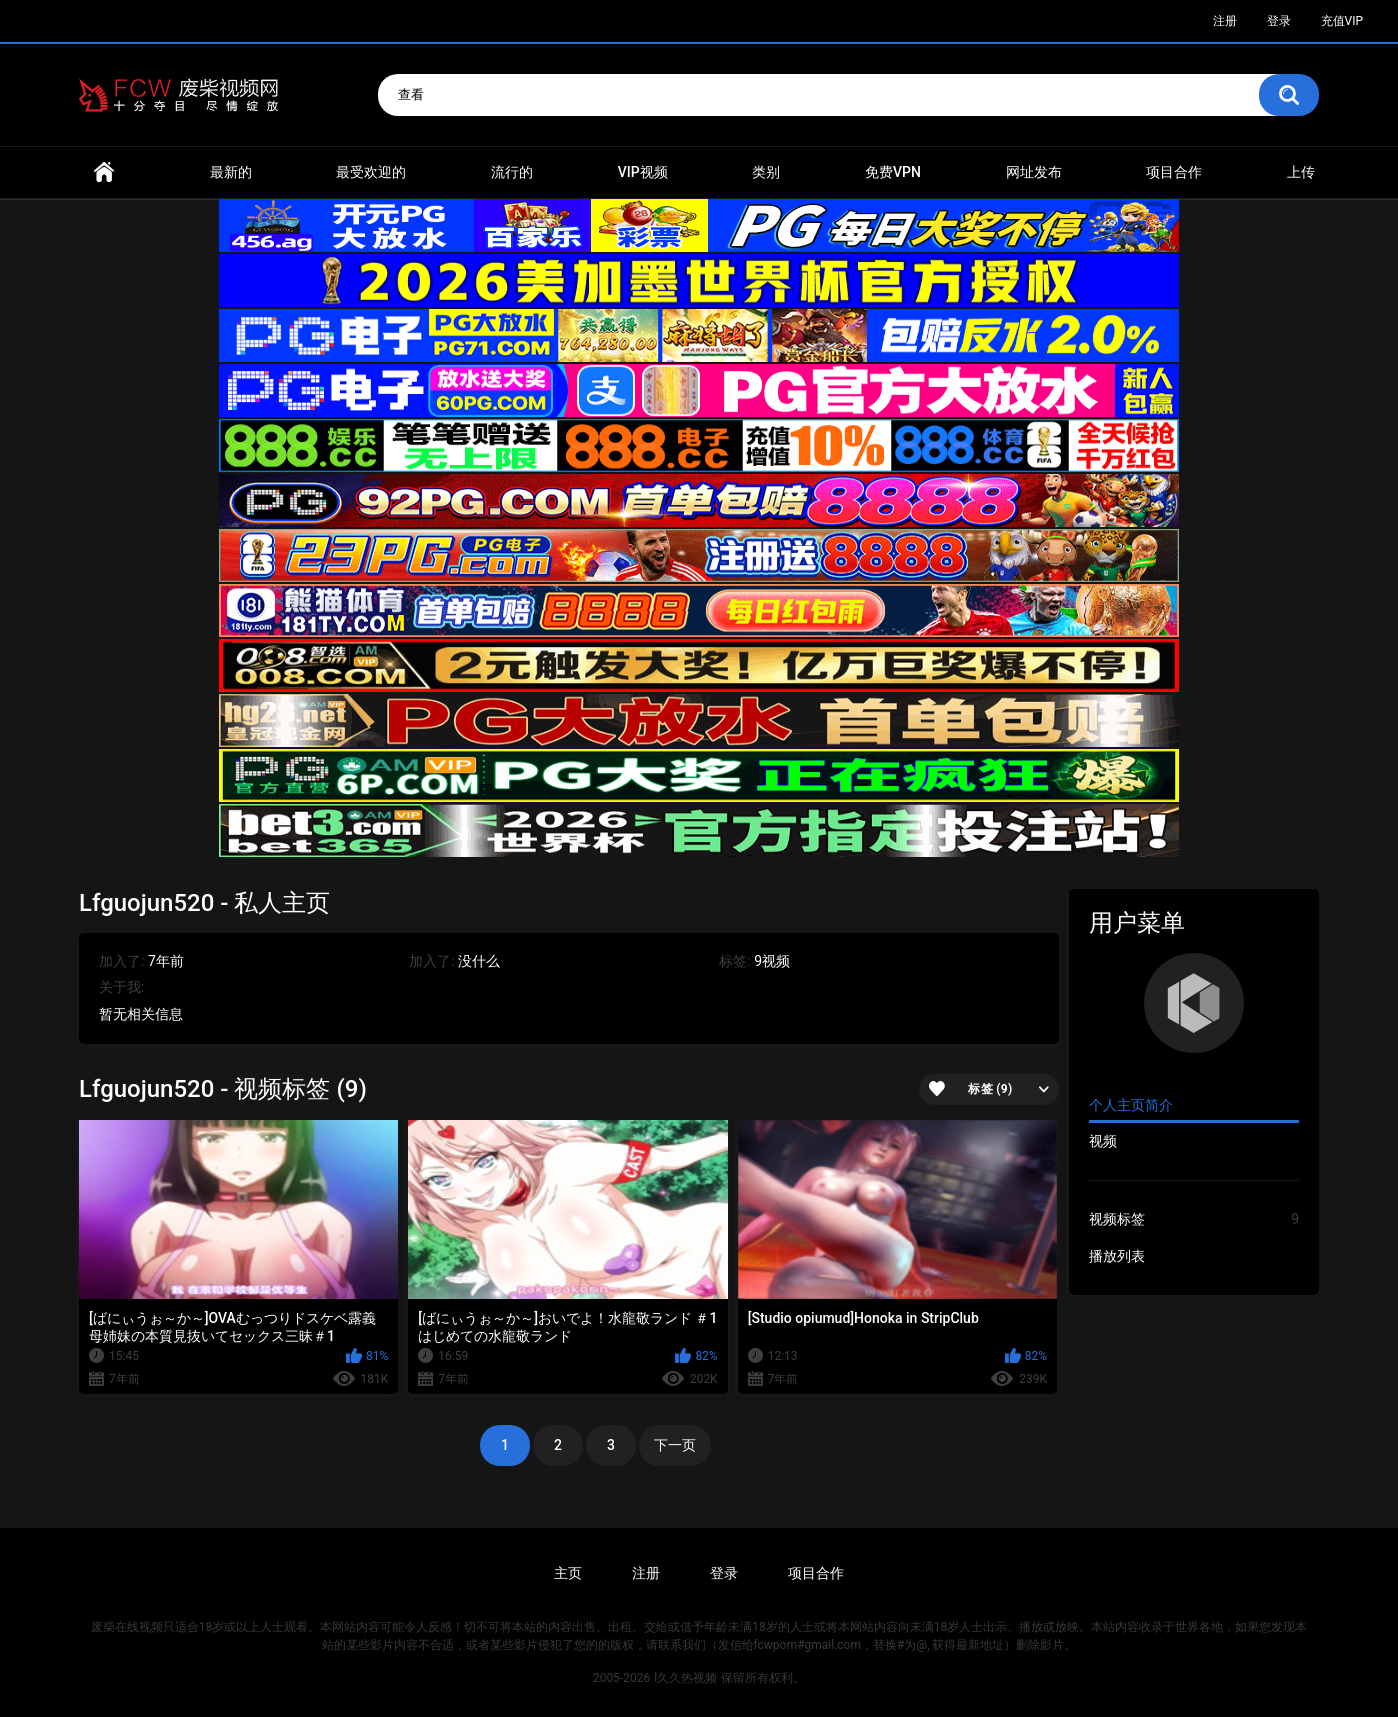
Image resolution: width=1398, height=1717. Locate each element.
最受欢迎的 (371, 172)
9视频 (772, 961)
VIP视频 (643, 172)
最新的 (231, 172)
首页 (104, 172)
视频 (1103, 1141)
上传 (1301, 172)
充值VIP (1342, 21)
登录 (1279, 21)
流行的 (512, 172)
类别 (766, 172)
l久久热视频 (685, 1678)
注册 (1225, 21)
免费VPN (893, 172)
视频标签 (1194, 1219)
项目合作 (1174, 172)
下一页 (675, 1445)
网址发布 (1034, 172)
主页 (568, 1573)
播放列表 (1117, 1256)
